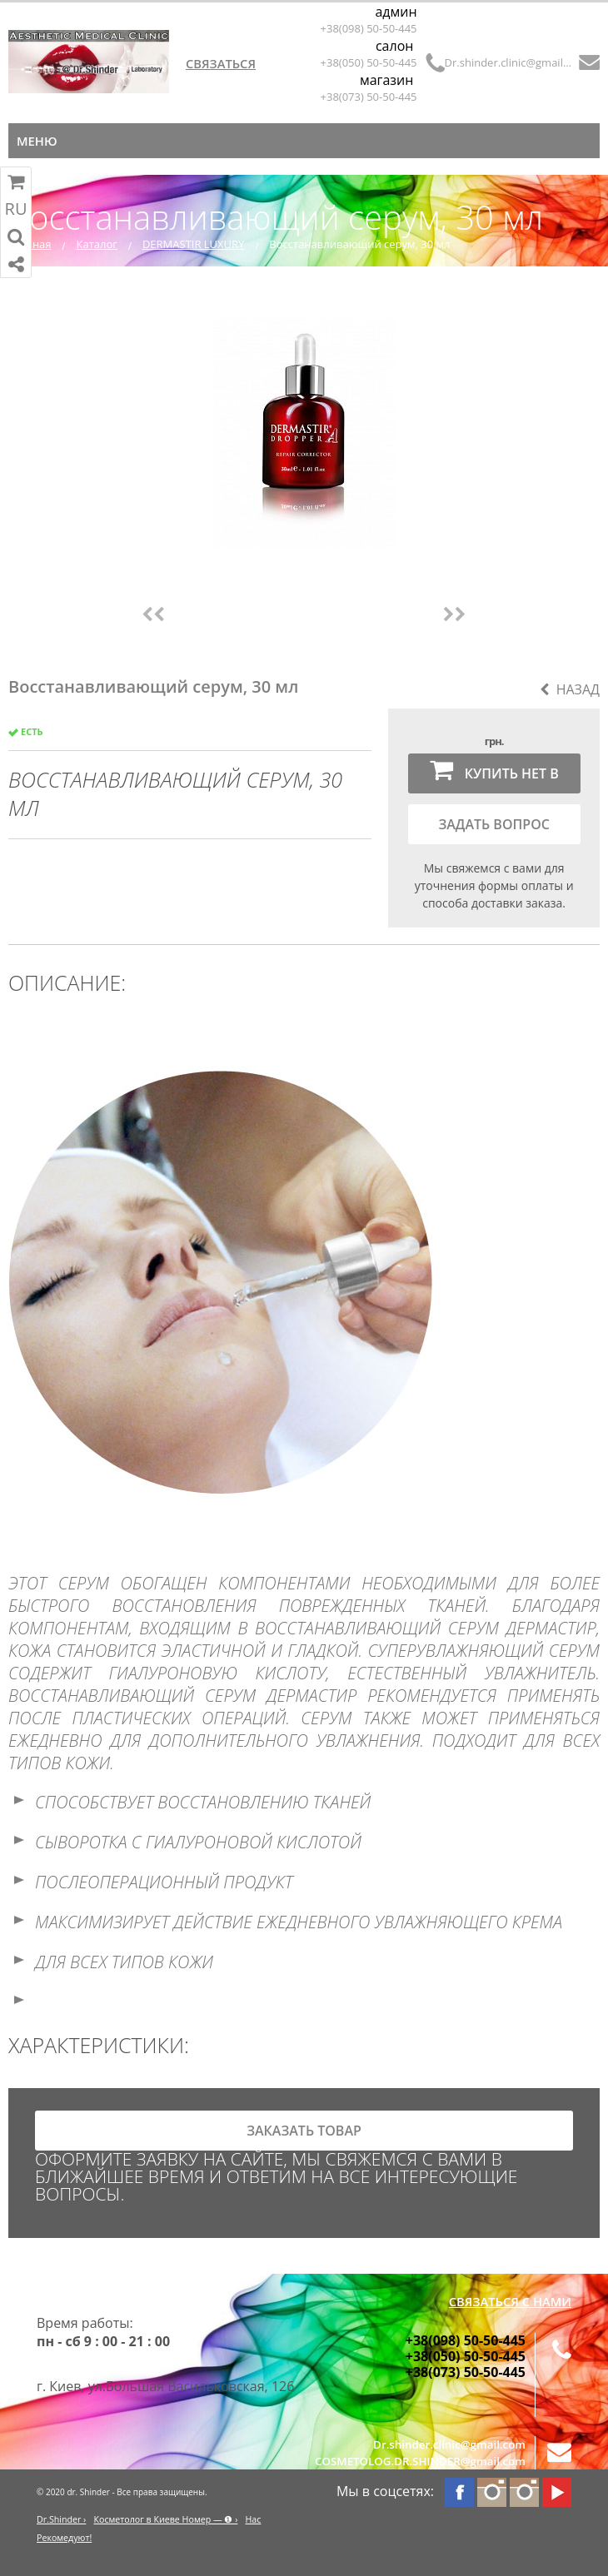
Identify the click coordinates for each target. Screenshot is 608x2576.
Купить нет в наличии (494, 775)
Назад (570, 689)
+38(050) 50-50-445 (369, 62)
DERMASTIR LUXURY (193, 243)
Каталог (97, 243)
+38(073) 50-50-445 (369, 96)
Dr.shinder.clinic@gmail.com (508, 62)
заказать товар (304, 2130)
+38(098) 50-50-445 (369, 28)
